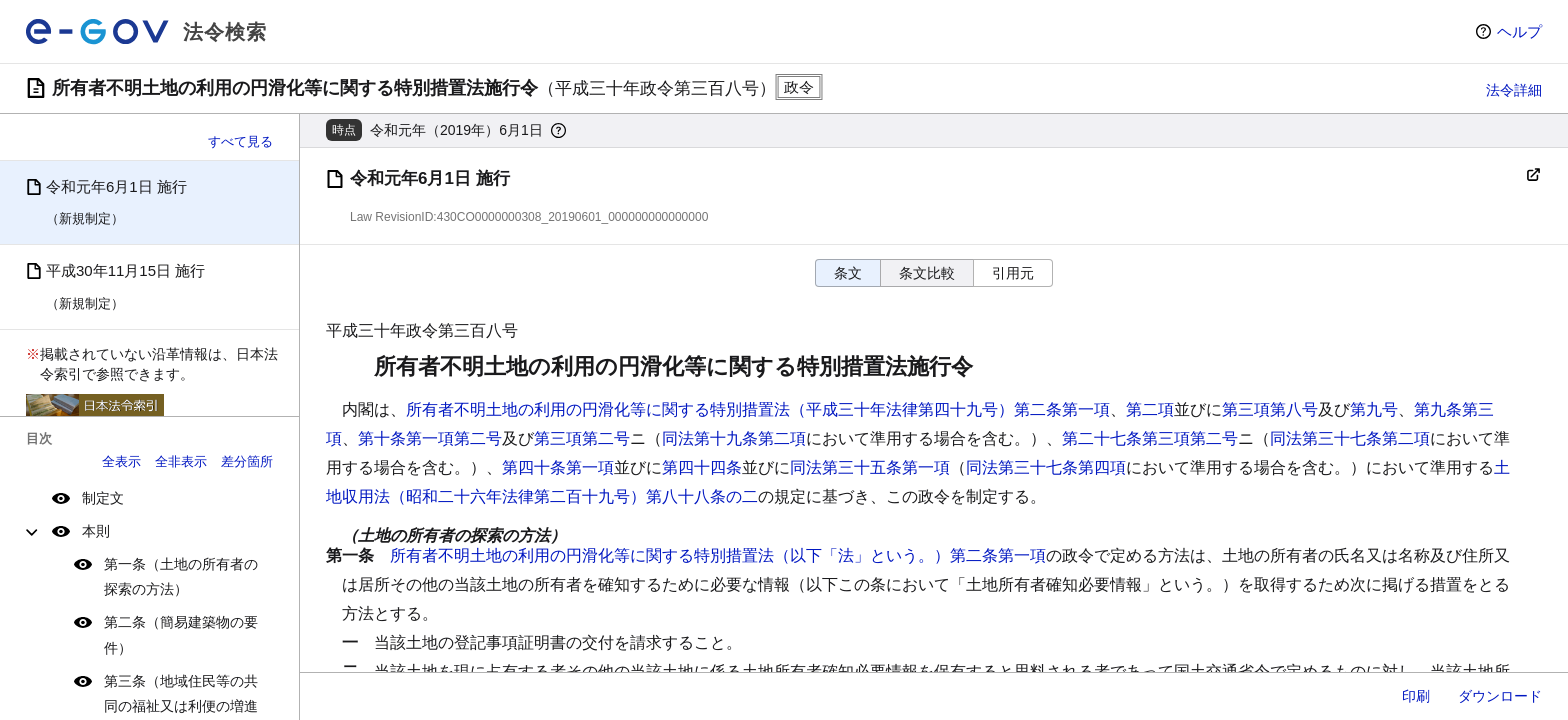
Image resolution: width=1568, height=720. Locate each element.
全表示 (121, 461)
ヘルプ (1519, 31)
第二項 (1150, 409)
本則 (96, 531)
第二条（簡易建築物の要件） (181, 634)
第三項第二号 (582, 438)
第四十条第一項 (558, 467)
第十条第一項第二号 (430, 438)
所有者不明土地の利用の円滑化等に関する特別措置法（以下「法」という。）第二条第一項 (718, 555)
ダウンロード (1500, 696)
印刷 (1416, 696)
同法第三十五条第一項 (870, 467)
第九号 (1374, 409)
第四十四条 (702, 467)
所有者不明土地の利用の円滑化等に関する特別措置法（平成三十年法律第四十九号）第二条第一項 (758, 409)
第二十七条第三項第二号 (1150, 438)
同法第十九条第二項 (734, 438)
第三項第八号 (1270, 409)
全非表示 (181, 461)
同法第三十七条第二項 (1350, 438)
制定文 (103, 498)
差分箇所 (247, 461)
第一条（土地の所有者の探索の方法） (181, 576)
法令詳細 (1514, 90)
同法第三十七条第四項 (1046, 467)
